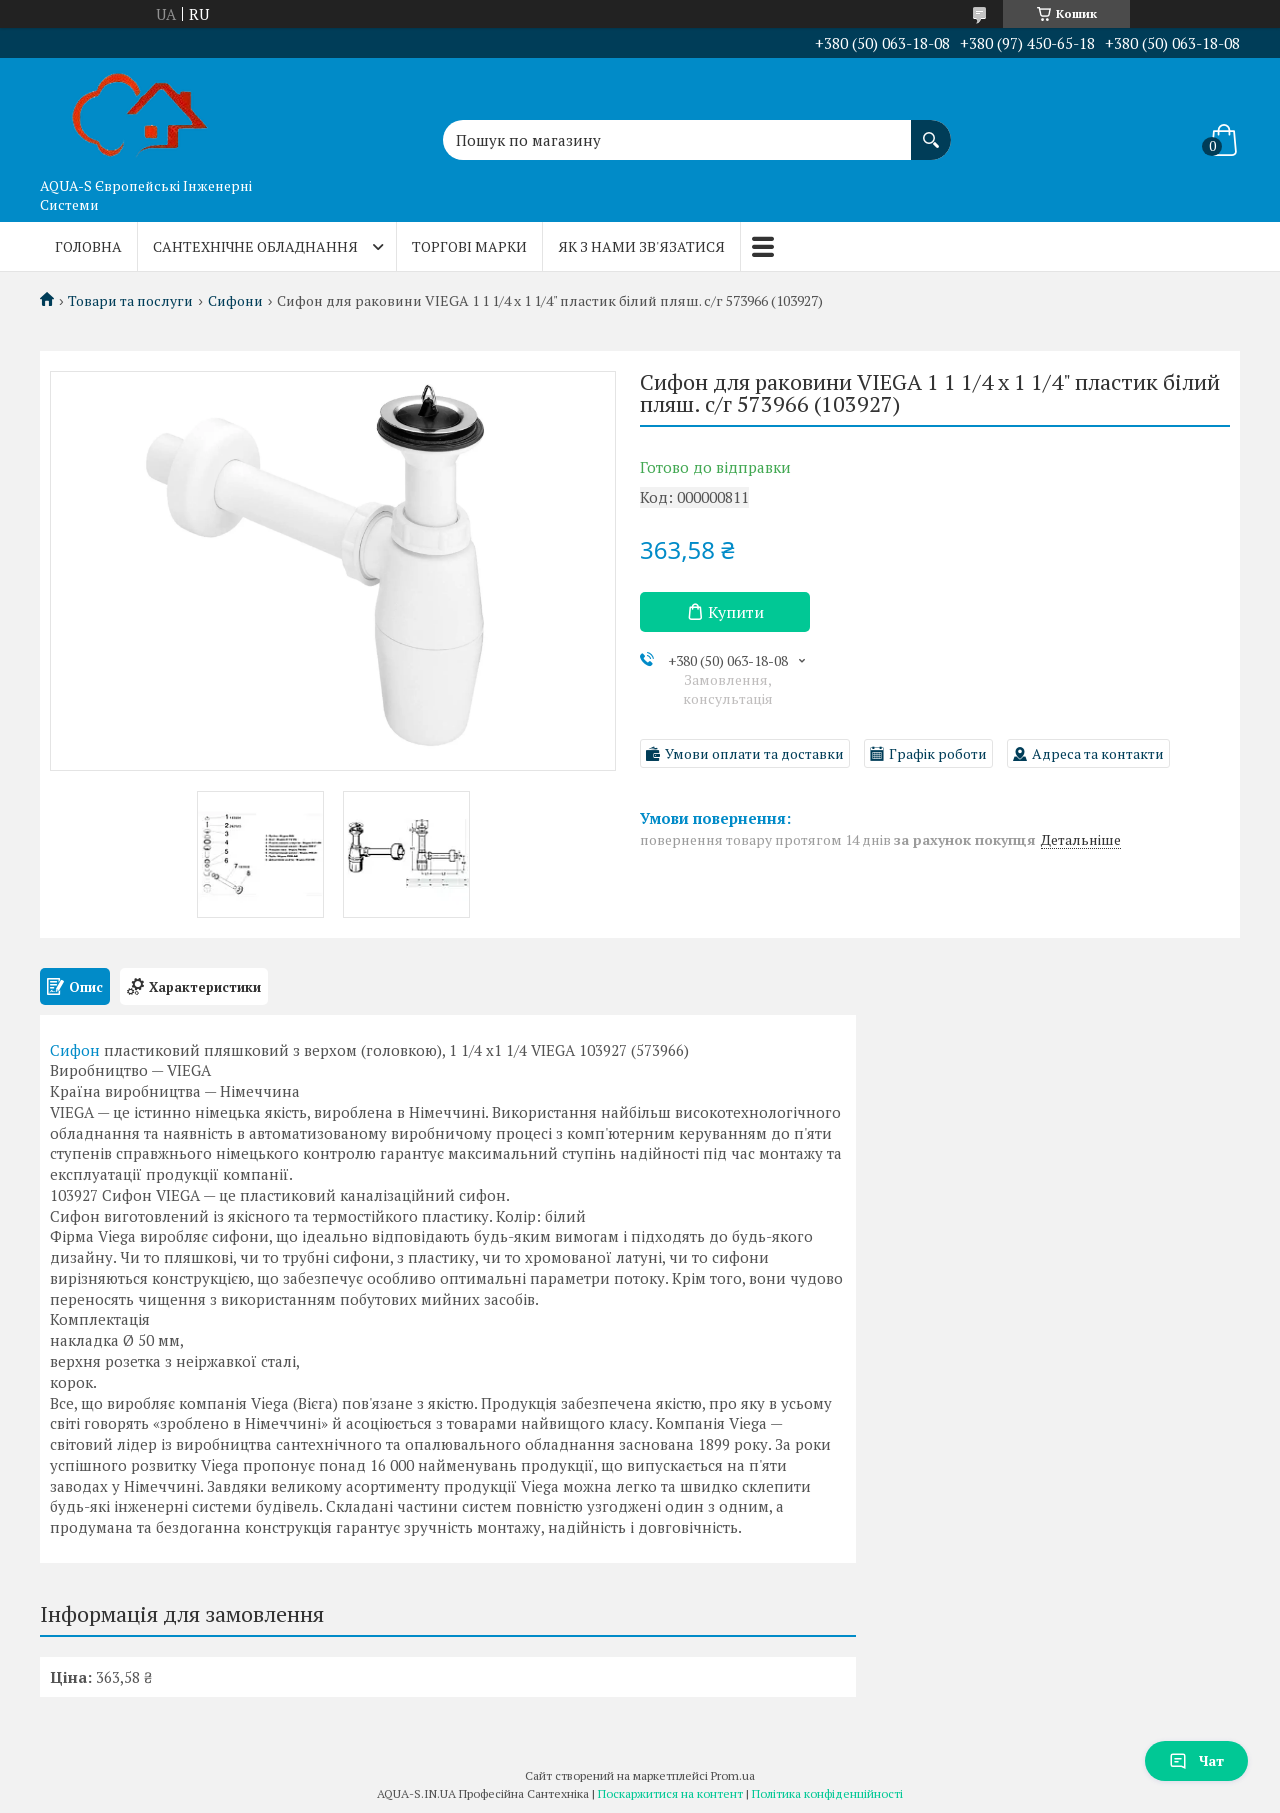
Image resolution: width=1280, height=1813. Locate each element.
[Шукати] (931, 130)
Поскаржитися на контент (670, 1793)
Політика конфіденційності (827, 1793)
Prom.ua (733, 1775)
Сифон (75, 1050)
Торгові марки (469, 246)
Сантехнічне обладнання (255, 246)
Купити (736, 612)
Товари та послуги (130, 301)
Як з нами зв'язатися (641, 246)
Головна (88, 246)
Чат (1196, 1760)
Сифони (235, 301)
